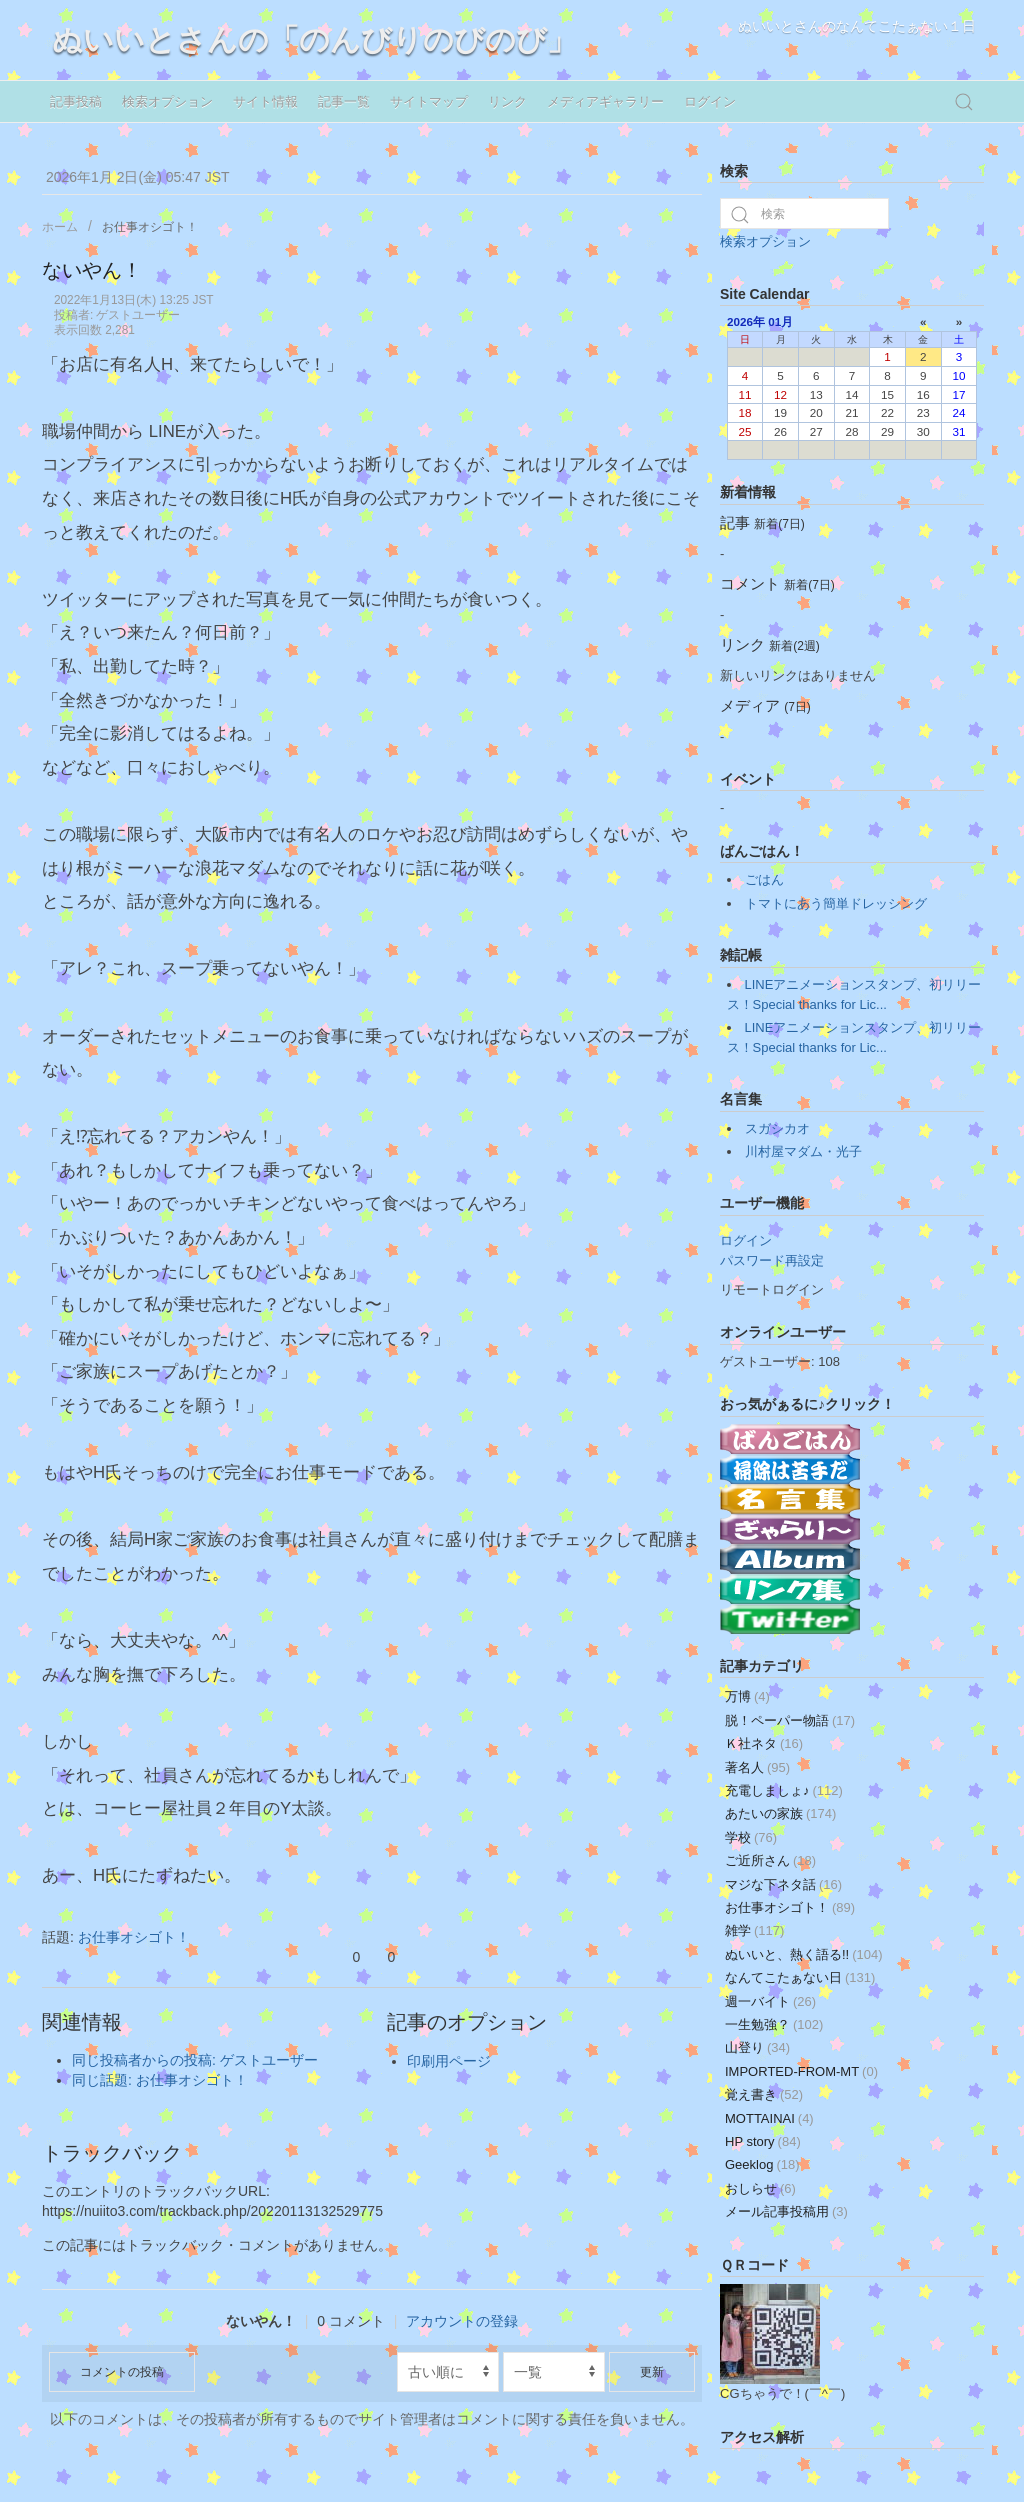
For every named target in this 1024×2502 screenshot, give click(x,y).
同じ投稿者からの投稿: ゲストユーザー (195, 2060)
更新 (652, 2372)
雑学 (754, 1930)
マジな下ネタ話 (783, 1884)
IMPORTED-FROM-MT (801, 2071)
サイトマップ (429, 101)
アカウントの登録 (462, 2321)
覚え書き (764, 2094)
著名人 (757, 1767)
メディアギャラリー (605, 101)
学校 (751, 1837)
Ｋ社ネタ (764, 1743)
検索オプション (167, 101)
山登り (757, 2047)
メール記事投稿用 (786, 2211)
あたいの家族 (780, 1813)
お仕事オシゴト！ (150, 227)
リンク (507, 101)
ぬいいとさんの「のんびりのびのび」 (314, 39)
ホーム (60, 227)
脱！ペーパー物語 (790, 1720)
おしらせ (760, 2188)
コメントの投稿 (122, 2372)
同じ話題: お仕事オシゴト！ (160, 2080)
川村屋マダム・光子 (803, 1151)
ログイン (710, 101)
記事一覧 (344, 101)
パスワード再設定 (772, 1260)
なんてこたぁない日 (800, 1977)
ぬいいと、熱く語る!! (804, 1954)
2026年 (746, 321)
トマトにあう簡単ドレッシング (836, 903)
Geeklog (762, 2164)
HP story (763, 2141)
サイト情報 (265, 101)
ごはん (764, 879)
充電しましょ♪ (784, 1790)
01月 (780, 321)
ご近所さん (770, 1860)
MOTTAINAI (769, 2118)
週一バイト (770, 2001)
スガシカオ (777, 1128)
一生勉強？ (774, 2024)
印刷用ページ (449, 2061)
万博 (747, 1696)
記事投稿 (76, 101)
